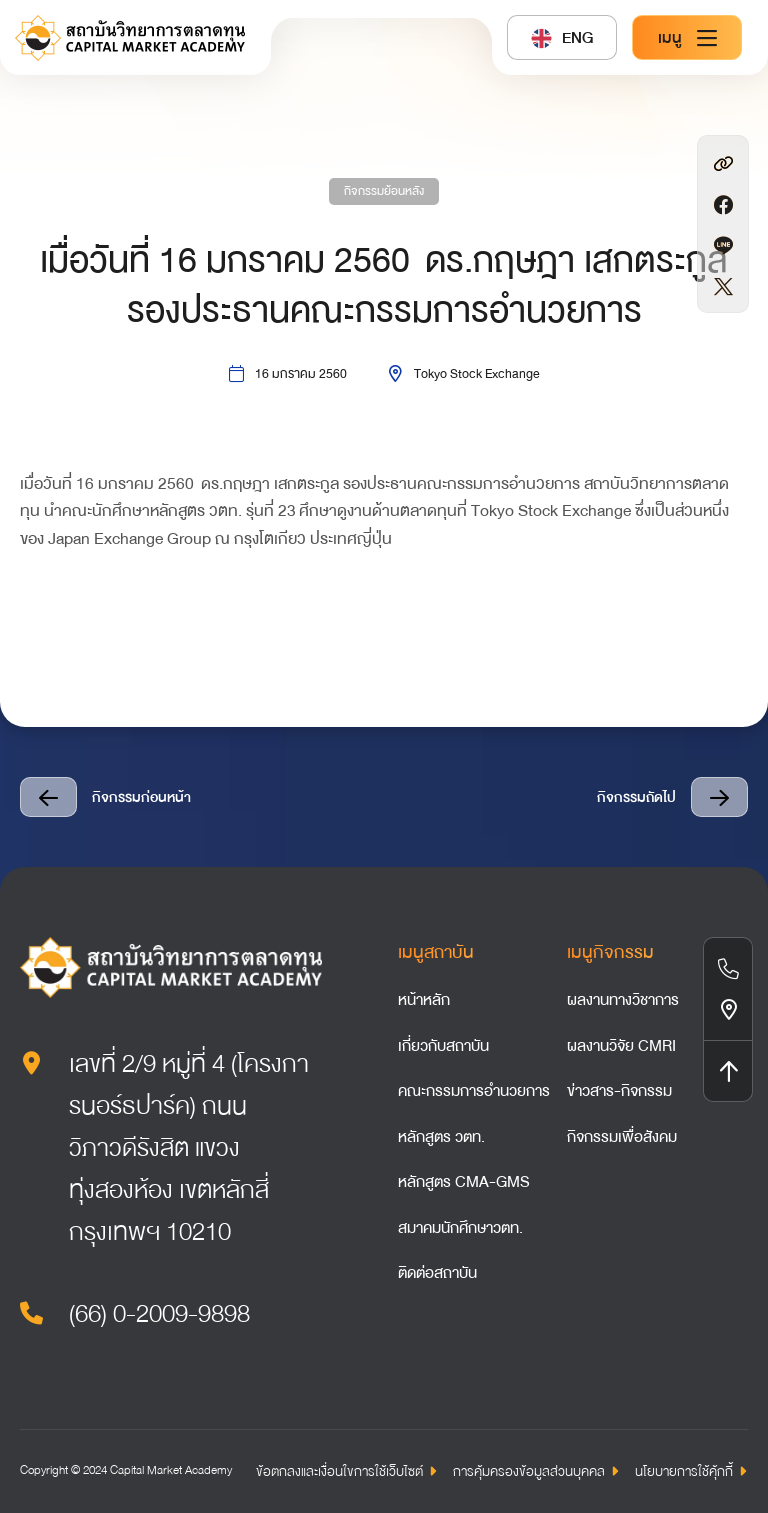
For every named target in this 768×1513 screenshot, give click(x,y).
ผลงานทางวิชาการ (623, 1000)
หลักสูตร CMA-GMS (464, 1182)
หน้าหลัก (424, 1000)
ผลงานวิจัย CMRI (621, 1046)
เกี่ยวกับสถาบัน (443, 1046)
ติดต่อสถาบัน (437, 1273)
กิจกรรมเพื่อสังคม (622, 1137)
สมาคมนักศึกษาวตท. (460, 1228)
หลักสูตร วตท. (441, 1137)
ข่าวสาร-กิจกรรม (619, 1091)
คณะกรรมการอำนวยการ (474, 1091)
